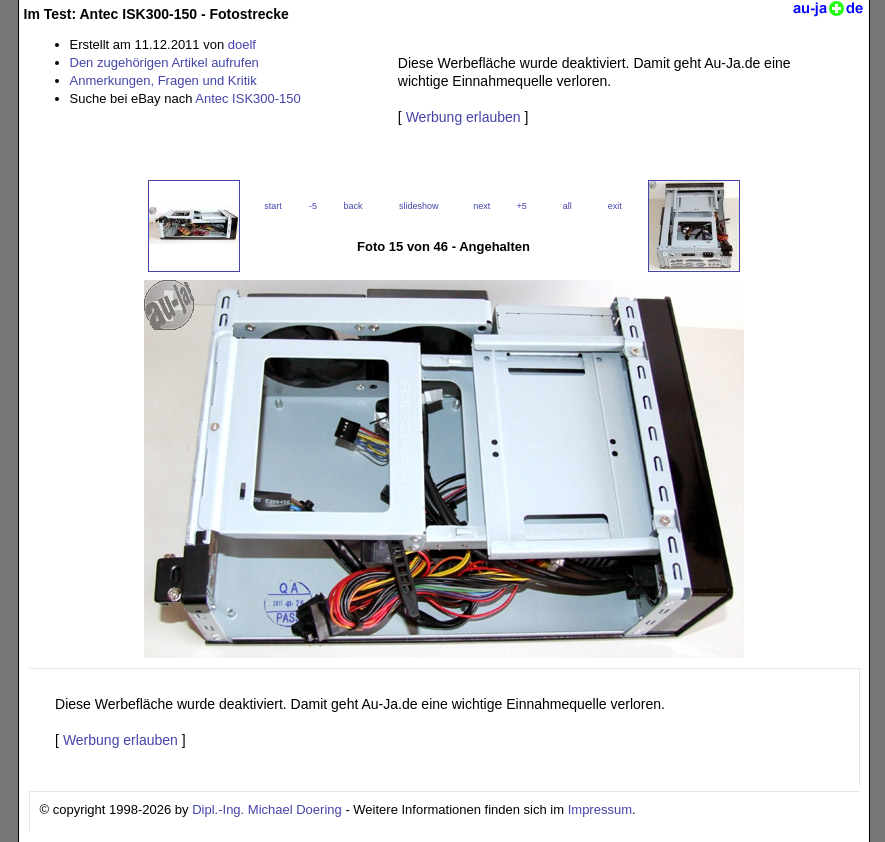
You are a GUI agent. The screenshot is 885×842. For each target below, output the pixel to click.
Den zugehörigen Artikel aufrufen (164, 62)
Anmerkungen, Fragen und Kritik (163, 80)
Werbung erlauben (463, 117)
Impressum (600, 809)
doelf (242, 44)
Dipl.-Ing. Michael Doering (267, 809)
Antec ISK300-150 (248, 98)
